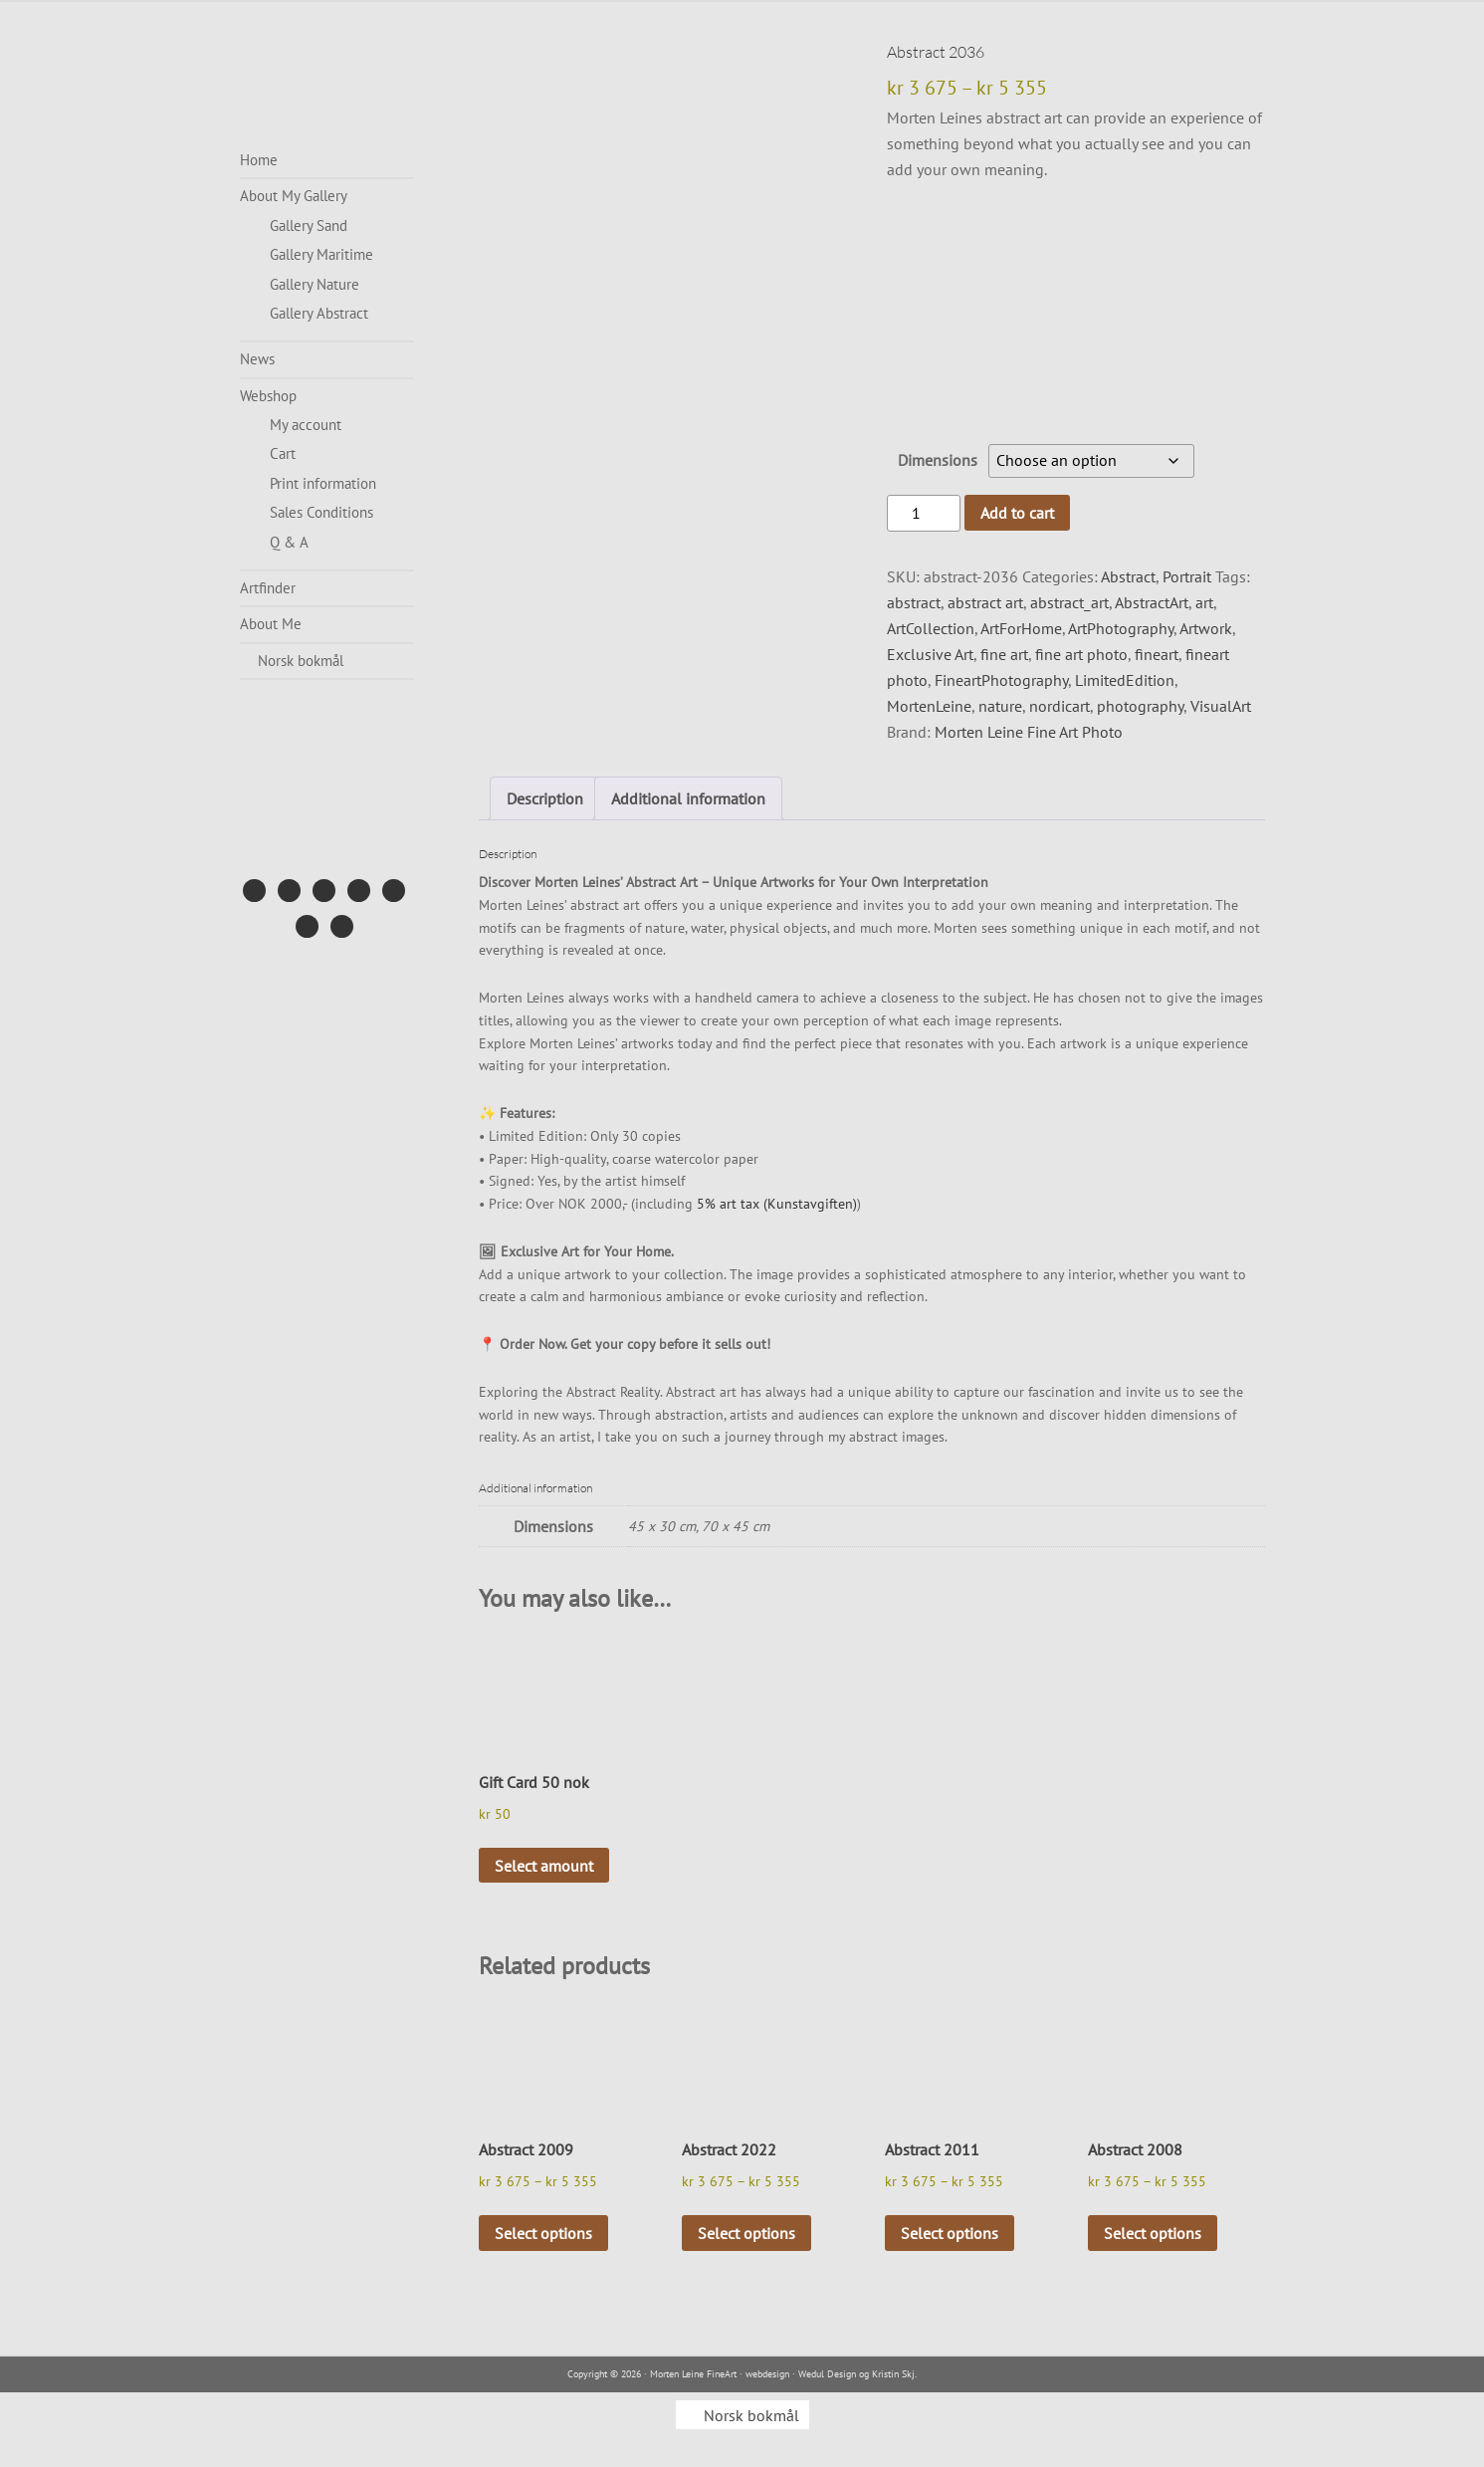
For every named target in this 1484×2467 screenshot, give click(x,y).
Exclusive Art (930, 654)
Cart (283, 453)
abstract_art (1069, 602)
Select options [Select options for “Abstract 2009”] (543, 2233)
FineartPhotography (1001, 680)
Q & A (289, 542)
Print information (323, 483)
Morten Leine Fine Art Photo (1029, 732)
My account (305, 424)
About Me (271, 623)
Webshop (268, 395)
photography (1140, 706)
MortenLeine (929, 706)
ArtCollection (930, 628)
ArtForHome (1021, 628)
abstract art (985, 602)
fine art (1004, 654)
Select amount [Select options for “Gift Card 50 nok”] (544, 1866)
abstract (914, 602)
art (1204, 602)
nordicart (1059, 706)
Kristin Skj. (894, 2373)
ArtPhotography (1120, 628)
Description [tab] (545, 798)
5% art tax (728, 1204)
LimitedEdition (1124, 680)
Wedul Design (827, 2373)
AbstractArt (1151, 602)
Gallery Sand (308, 225)
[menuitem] (327, 661)
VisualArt (1220, 706)
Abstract (1128, 576)
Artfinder (268, 587)
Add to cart (1017, 513)
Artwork (1205, 628)
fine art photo (1081, 654)
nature (1000, 706)
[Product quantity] (923, 513)
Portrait (1187, 576)
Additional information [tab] (688, 798)
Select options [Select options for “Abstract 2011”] (949, 2233)
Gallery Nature (314, 284)
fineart (1156, 654)
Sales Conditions (321, 512)
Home (259, 159)
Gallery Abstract (319, 313)
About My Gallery (293, 195)
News (257, 358)
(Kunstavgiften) (810, 1204)
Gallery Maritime (321, 254)
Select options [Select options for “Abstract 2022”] (746, 2233)
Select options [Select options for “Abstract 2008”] (1152, 2233)
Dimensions (937, 460)
